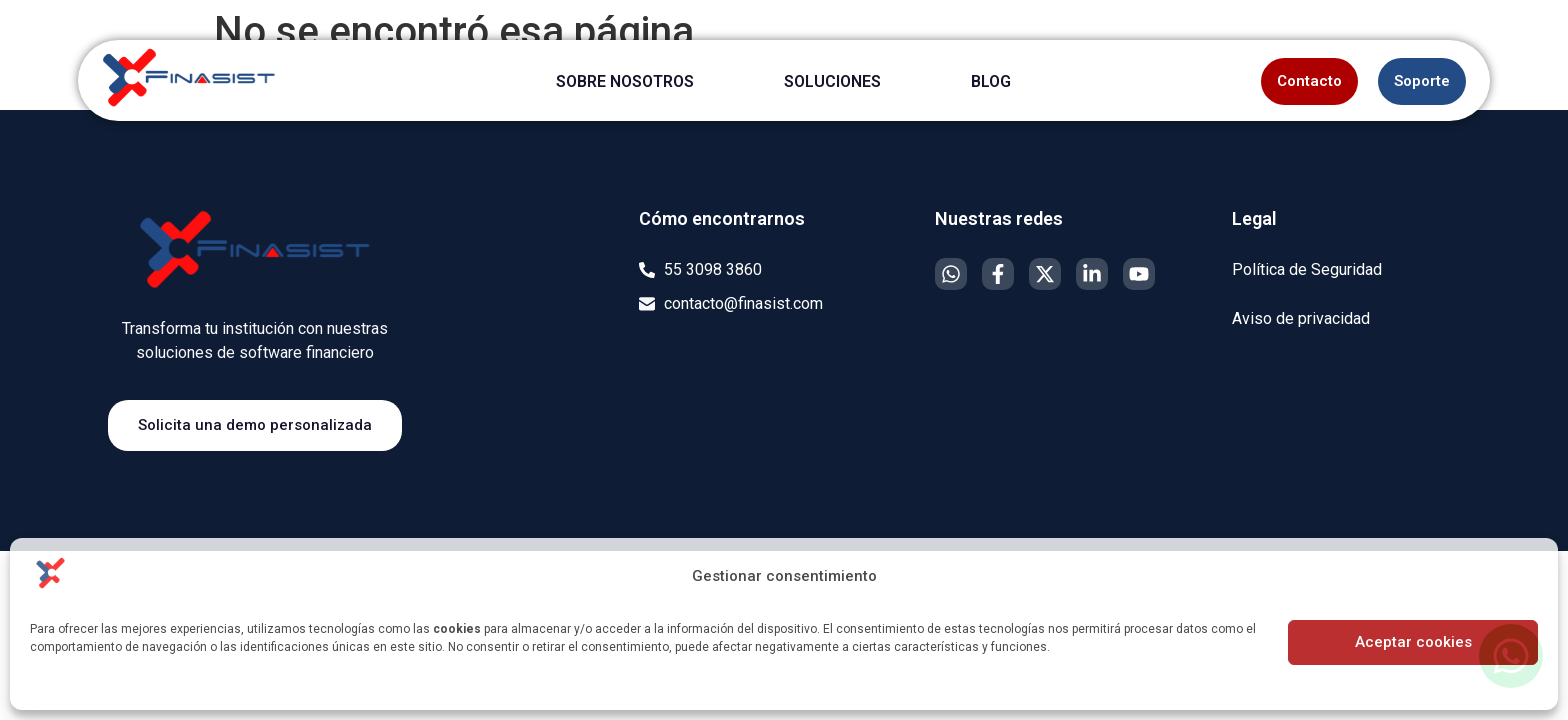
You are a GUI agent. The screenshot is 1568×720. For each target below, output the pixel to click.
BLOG (991, 81)
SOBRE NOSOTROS (625, 81)
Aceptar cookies (1413, 642)
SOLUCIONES (832, 81)
